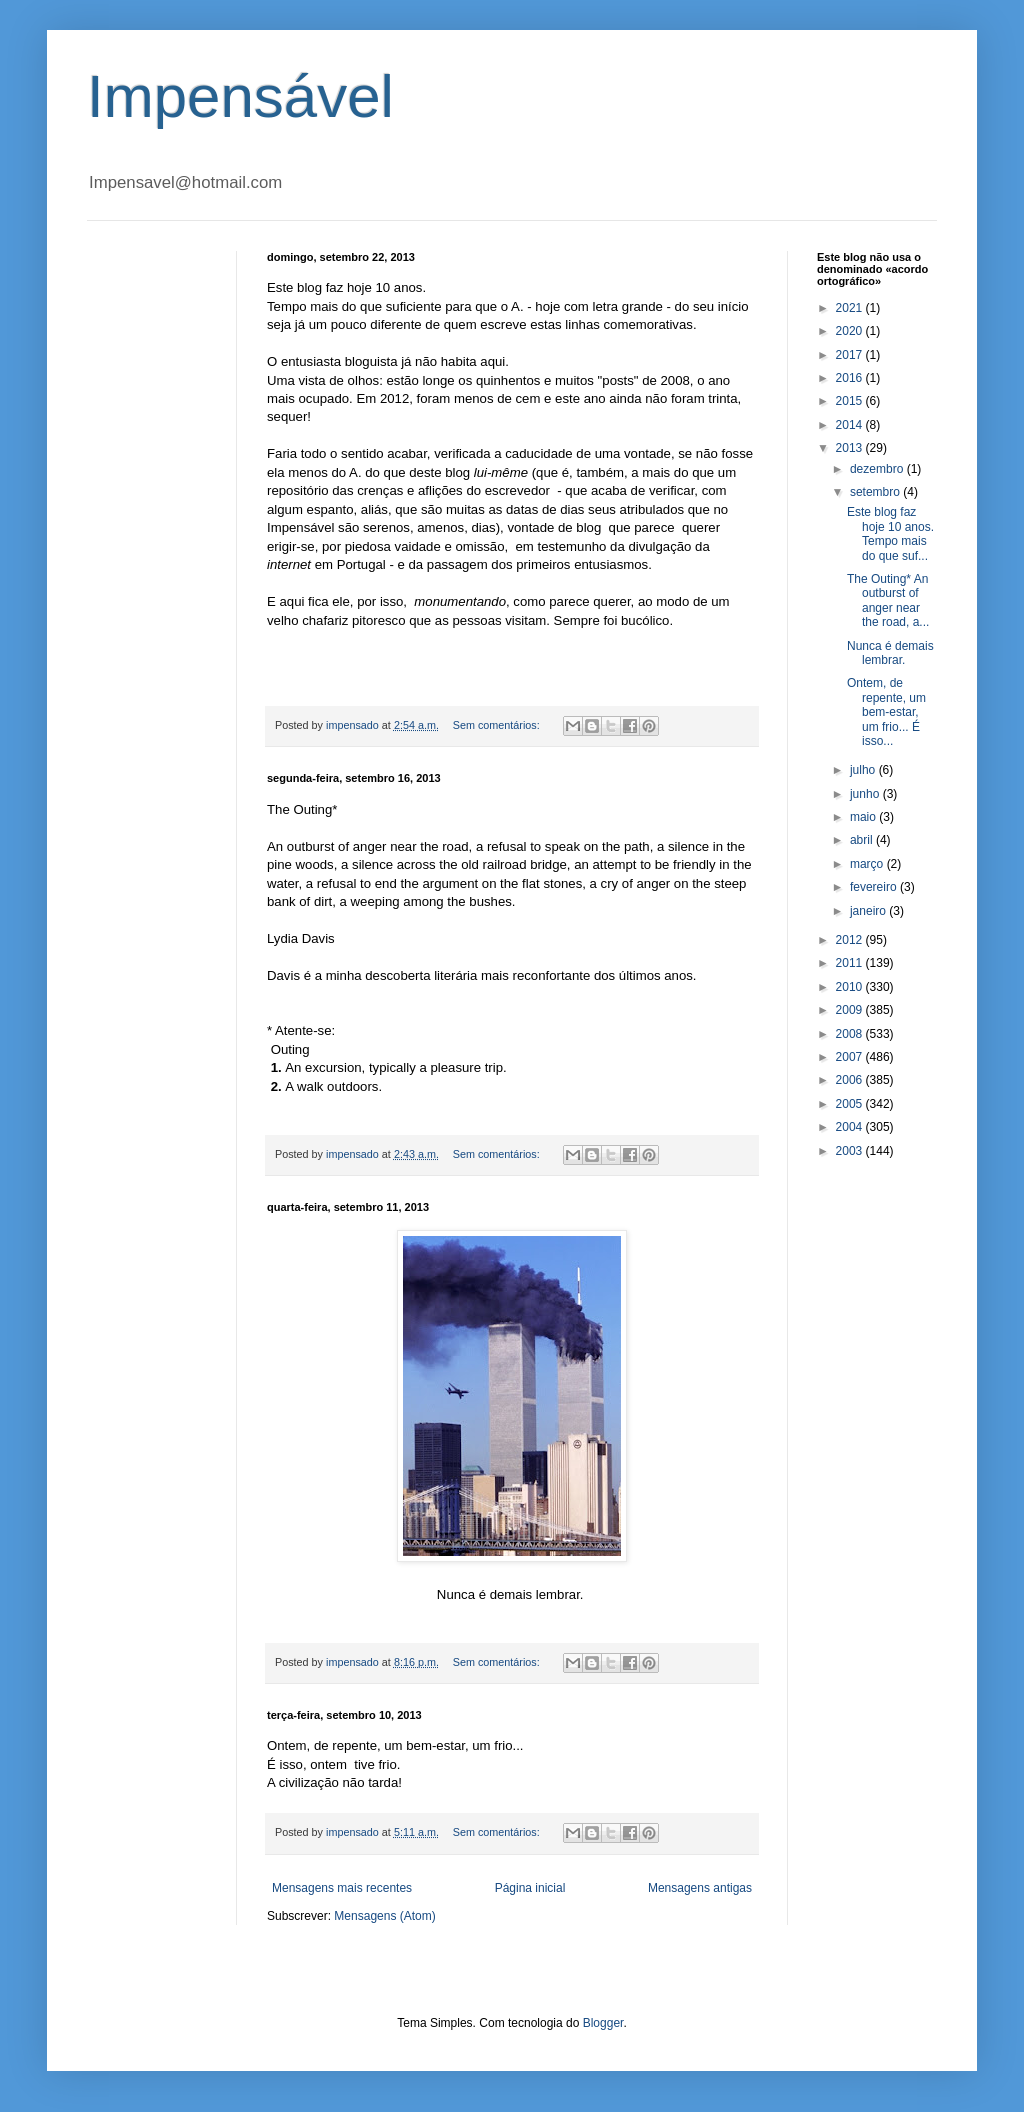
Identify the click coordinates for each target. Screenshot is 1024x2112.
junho (866, 794)
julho (864, 770)
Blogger (603, 2023)
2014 (851, 425)
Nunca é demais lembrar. (890, 653)
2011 (851, 963)
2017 (851, 355)
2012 (851, 940)
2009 (851, 1010)
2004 (851, 1127)
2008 (851, 1034)
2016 (851, 378)
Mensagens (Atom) (384, 1916)
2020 (851, 331)
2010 (851, 987)
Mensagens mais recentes (342, 1888)
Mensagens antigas (700, 1888)
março (868, 864)
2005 (851, 1104)
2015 (851, 401)
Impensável (240, 96)
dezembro (878, 469)
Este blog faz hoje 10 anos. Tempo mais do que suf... (890, 533)
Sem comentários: (498, 725)
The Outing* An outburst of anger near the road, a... (888, 600)
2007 (851, 1057)
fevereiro (875, 887)
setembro (876, 492)
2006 (851, 1080)
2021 (851, 308)
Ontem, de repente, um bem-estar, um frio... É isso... (886, 712)
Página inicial (530, 1888)
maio (864, 817)
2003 (851, 1151)
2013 (851, 448)
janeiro (869, 911)
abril (863, 840)
